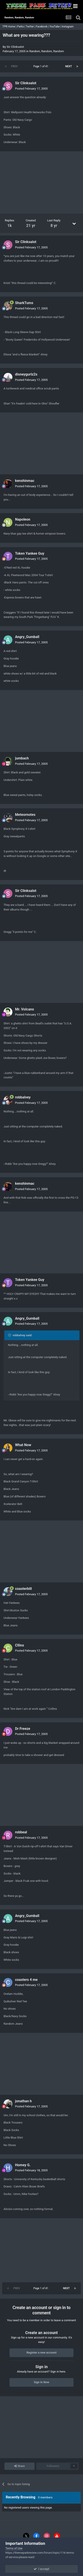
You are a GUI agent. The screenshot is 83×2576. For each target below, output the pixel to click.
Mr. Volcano (24, 1009)
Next (68, 66)
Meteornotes (25, 815)
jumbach (22, 758)
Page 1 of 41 (41, 66)
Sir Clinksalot (15, 46)
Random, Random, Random (46, 51)
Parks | (21, 26)
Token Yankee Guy (29, 553)
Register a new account (42, 2352)
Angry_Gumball (27, 637)
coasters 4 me (26, 1980)
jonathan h (23, 2101)
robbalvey (23, 1097)
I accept (41, 2569)
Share (19, 2466)
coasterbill (23, 1589)
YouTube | (55, 26)
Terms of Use (13, 2548)
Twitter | (31, 26)
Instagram (68, 26)
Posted (31, 88)
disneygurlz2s (26, 374)
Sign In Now (41, 2382)
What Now (23, 1445)
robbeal (21, 1832)
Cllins (19, 1645)
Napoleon (22, 519)
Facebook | (42, 26)
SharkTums (24, 303)
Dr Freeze (22, 1729)
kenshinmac (24, 481)
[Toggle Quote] (10, 1335)
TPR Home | (9, 26)
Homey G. (23, 2165)
